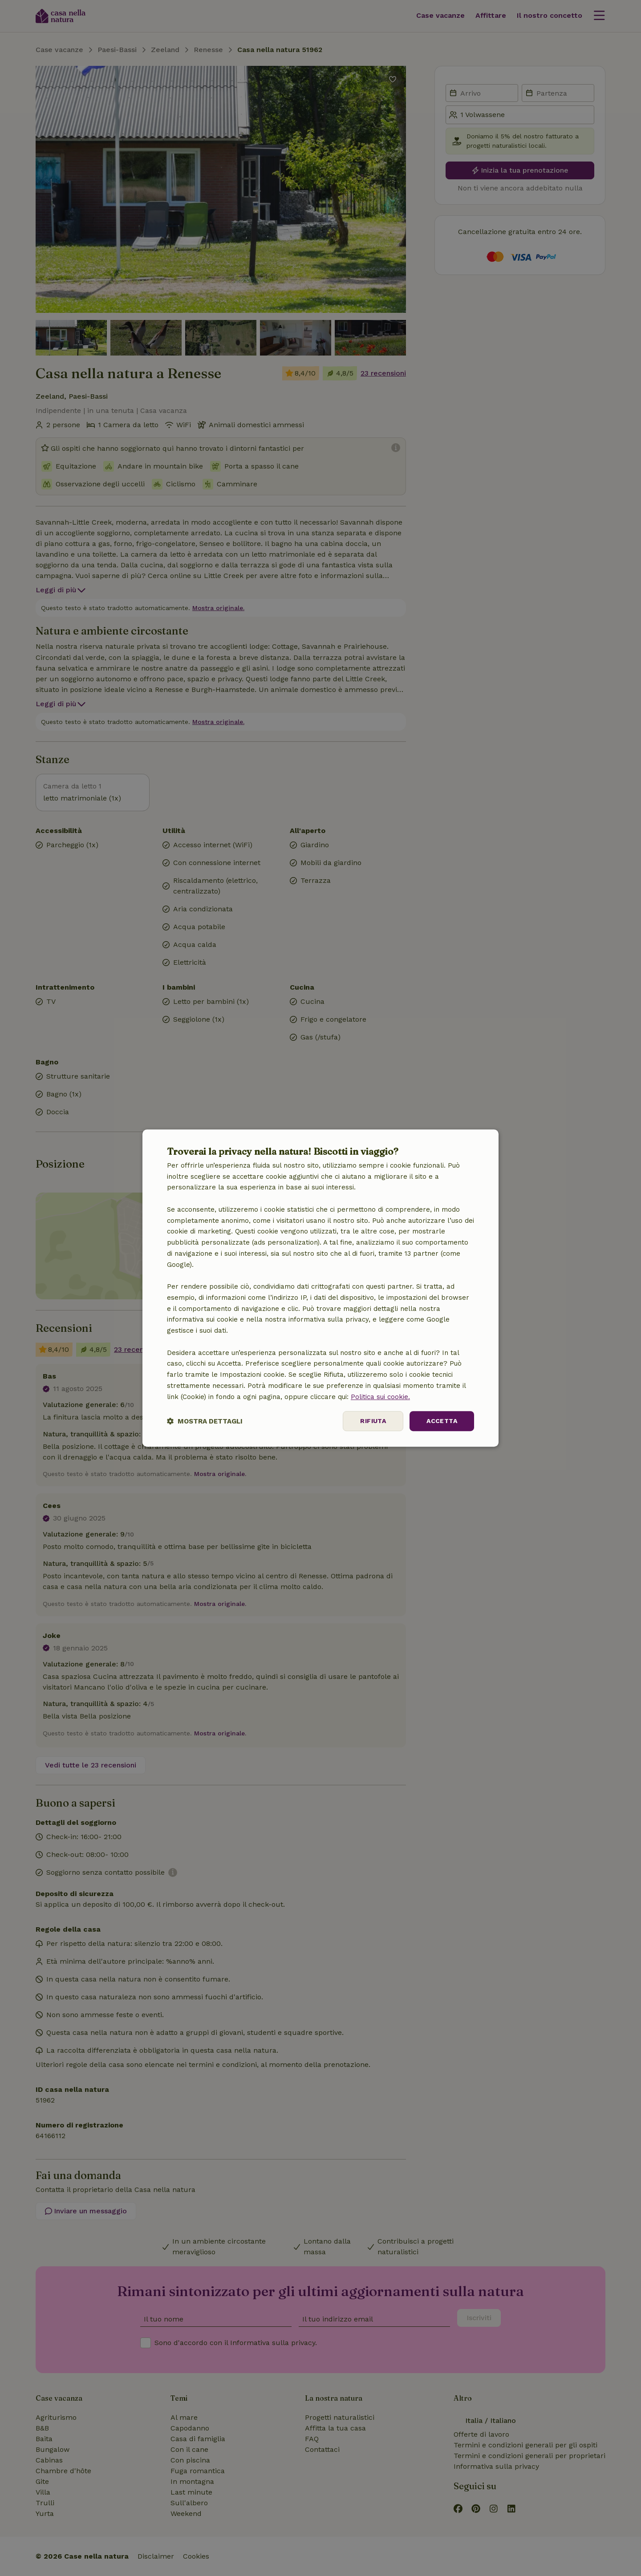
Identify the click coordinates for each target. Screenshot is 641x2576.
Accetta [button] (441, 1421)
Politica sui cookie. (380, 1397)
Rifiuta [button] (373, 1421)
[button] (205, 1421)
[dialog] (320, 1288)
